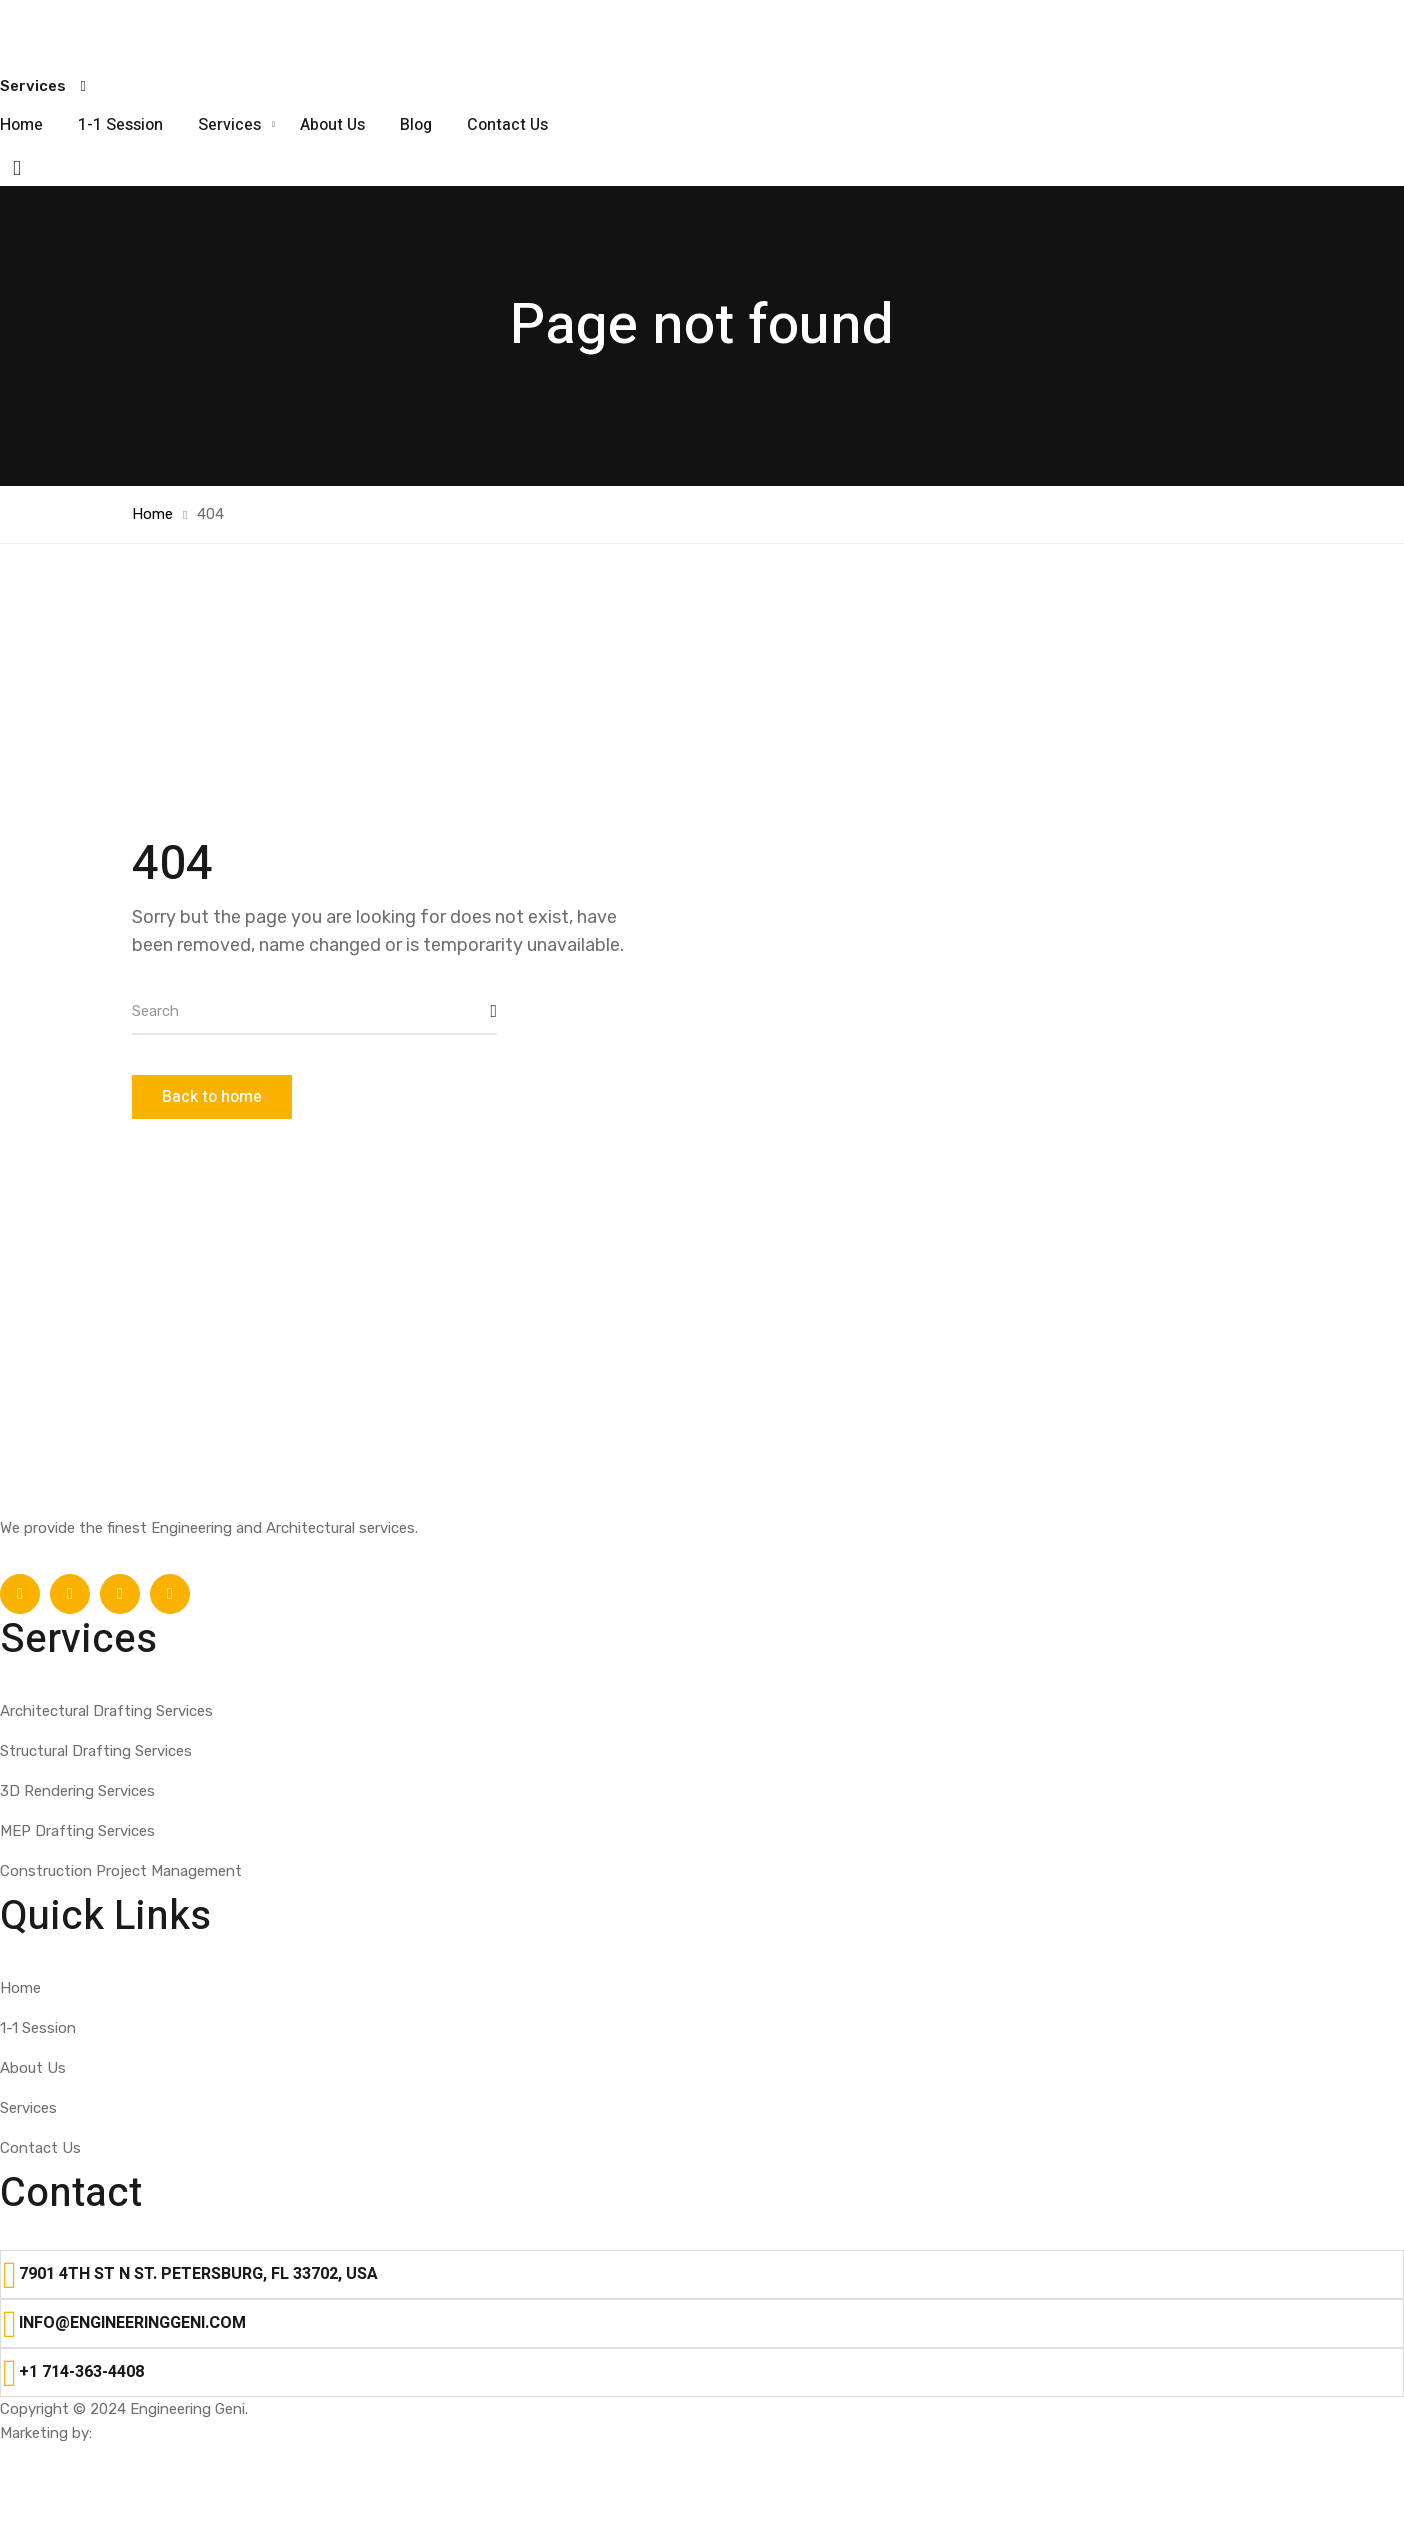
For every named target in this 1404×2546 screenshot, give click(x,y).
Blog (416, 125)
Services (231, 125)
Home (21, 125)
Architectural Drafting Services (106, 1711)
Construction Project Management (121, 1871)
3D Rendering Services (77, 1791)
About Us (332, 125)
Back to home (212, 1097)
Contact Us (507, 125)
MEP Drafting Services (77, 1831)
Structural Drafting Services (96, 1751)
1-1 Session (120, 125)
